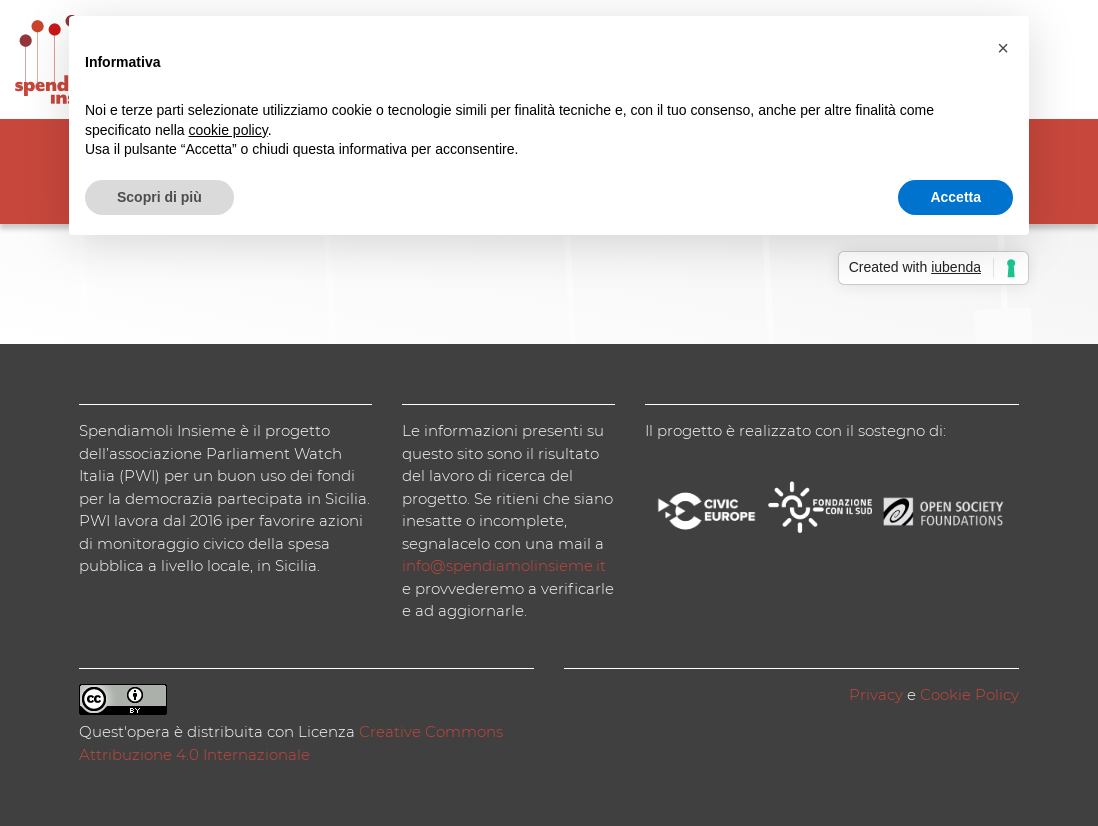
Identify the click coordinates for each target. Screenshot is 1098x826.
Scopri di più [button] (159, 197)
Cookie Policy (969, 694)
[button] (1003, 48)
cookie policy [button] (228, 130)
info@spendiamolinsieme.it (504, 565)
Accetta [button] (955, 197)
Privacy (876, 694)
